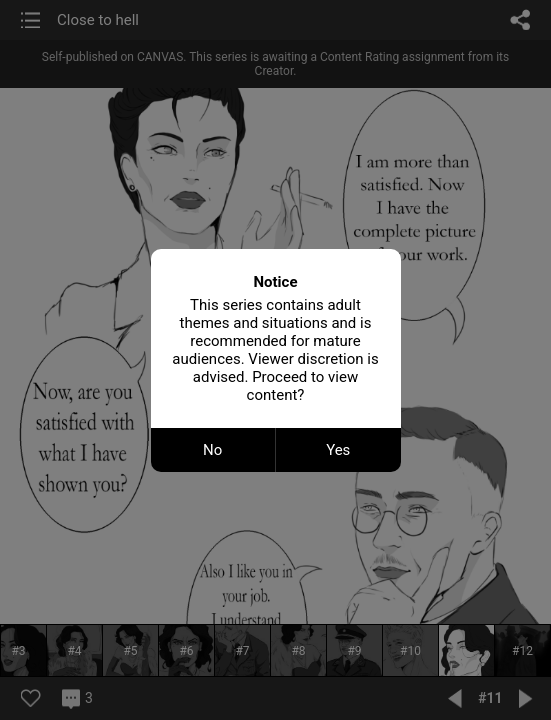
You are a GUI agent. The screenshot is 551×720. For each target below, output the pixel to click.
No (212, 450)
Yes (338, 450)
